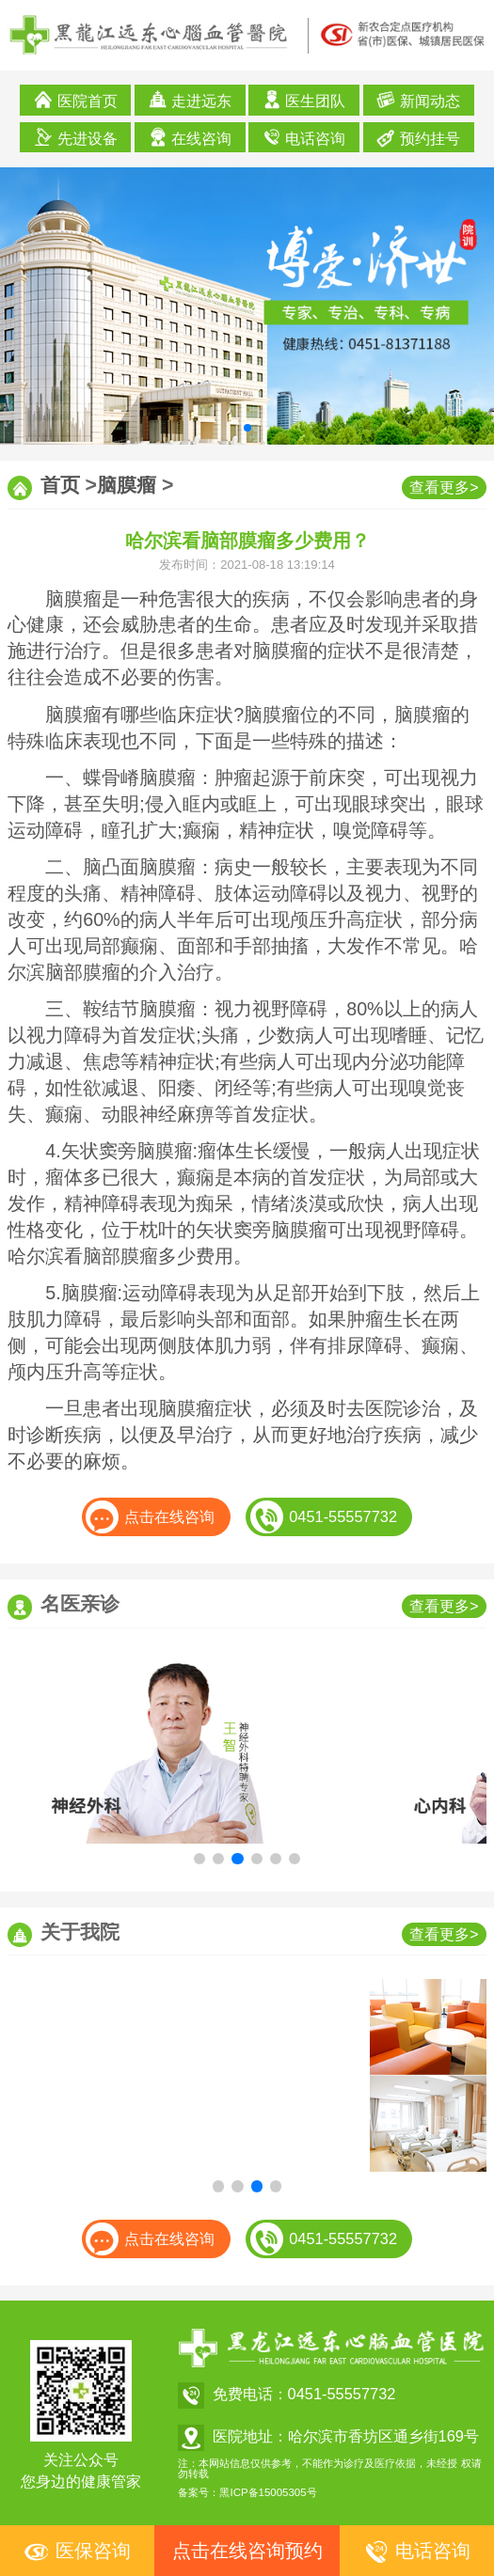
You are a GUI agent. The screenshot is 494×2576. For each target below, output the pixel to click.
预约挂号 (418, 137)
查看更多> (444, 487)
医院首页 (76, 99)
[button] (247, 428)
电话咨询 (304, 137)
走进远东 (190, 99)
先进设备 (76, 137)
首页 (60, 485)
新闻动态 (418, 99)
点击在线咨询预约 (247, 2550)
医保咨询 (77, 2552)
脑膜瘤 (126, 485)
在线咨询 (190, 137)
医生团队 (304, 99)
